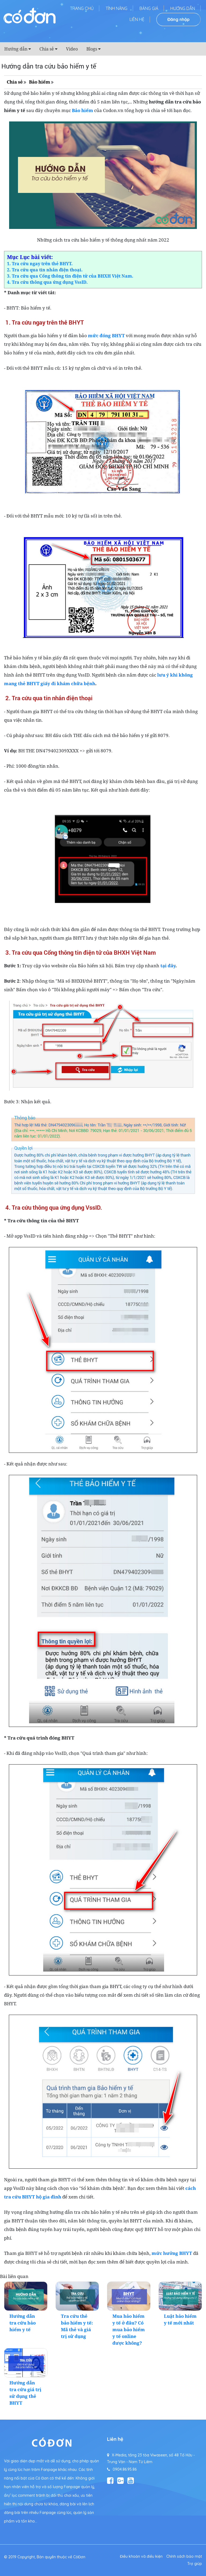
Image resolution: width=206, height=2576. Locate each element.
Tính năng (116, 8)
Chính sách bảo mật (184, 2556)
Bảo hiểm (39, 82)
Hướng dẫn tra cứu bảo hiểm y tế (22, 2323)
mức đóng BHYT (106, 335)
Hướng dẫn (182, 8)
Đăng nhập (178, 19)
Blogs (91, 49)
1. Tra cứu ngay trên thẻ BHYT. (40, 264)
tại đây (167, 965)
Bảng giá (148, 8)
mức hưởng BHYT (172, 2253)
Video (72, 49)
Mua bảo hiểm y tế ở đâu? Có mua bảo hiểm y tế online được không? (128, 2329)
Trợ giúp (194, 2563)
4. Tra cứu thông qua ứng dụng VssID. (47, 282)
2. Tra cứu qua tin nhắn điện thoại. (45, 270)
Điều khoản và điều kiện (141, 2556)
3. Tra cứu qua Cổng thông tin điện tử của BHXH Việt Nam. (70, 276)
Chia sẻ (46, 49)
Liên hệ (137, 19)
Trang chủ (82, 8)
